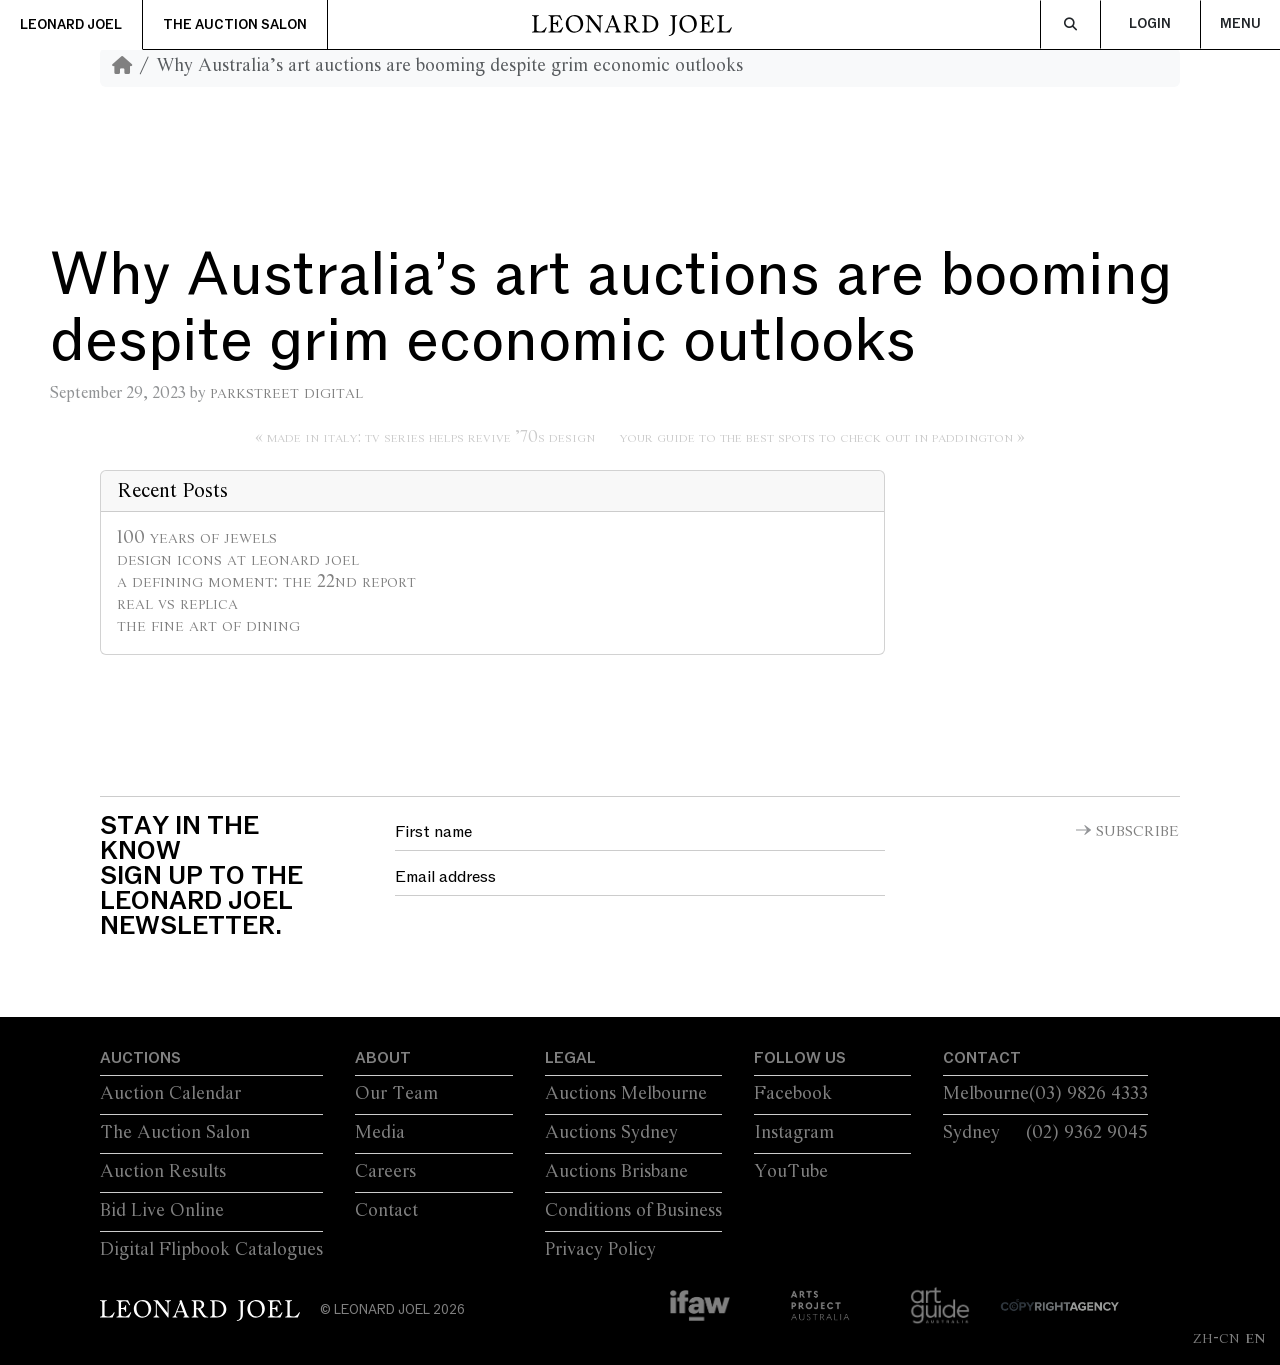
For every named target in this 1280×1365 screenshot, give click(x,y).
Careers (385, 1172)
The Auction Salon (235, 25)
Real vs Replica (177, 604)
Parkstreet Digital (286, 393)
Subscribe (1137, 832)
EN (1255, 1338)
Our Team (396, 1094)
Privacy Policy (600, 1250)
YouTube (791, 1172)
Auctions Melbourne (626, 1094)
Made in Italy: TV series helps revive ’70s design (431, 437)
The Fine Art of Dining (208, 626)
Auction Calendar (170, 1094)
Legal (570, 1058)
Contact (386, 1211)
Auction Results (163, 1172)
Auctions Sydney (611, 1133)
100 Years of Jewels (197, 538)
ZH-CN (1216, 1338)
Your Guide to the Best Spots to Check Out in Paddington (816, 437)
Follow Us (800, 1058)
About (383, 1058)
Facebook (793, 1094)
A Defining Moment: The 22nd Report (266, 582)
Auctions (140, 1058)
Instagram (794, 1133)
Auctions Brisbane (616, 1172)
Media (380, 1133)
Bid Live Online (162, 1211)
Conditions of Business (633, 1211)
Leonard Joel (71, 25)
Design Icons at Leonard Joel (238, 560)
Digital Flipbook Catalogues (211, 1250)
